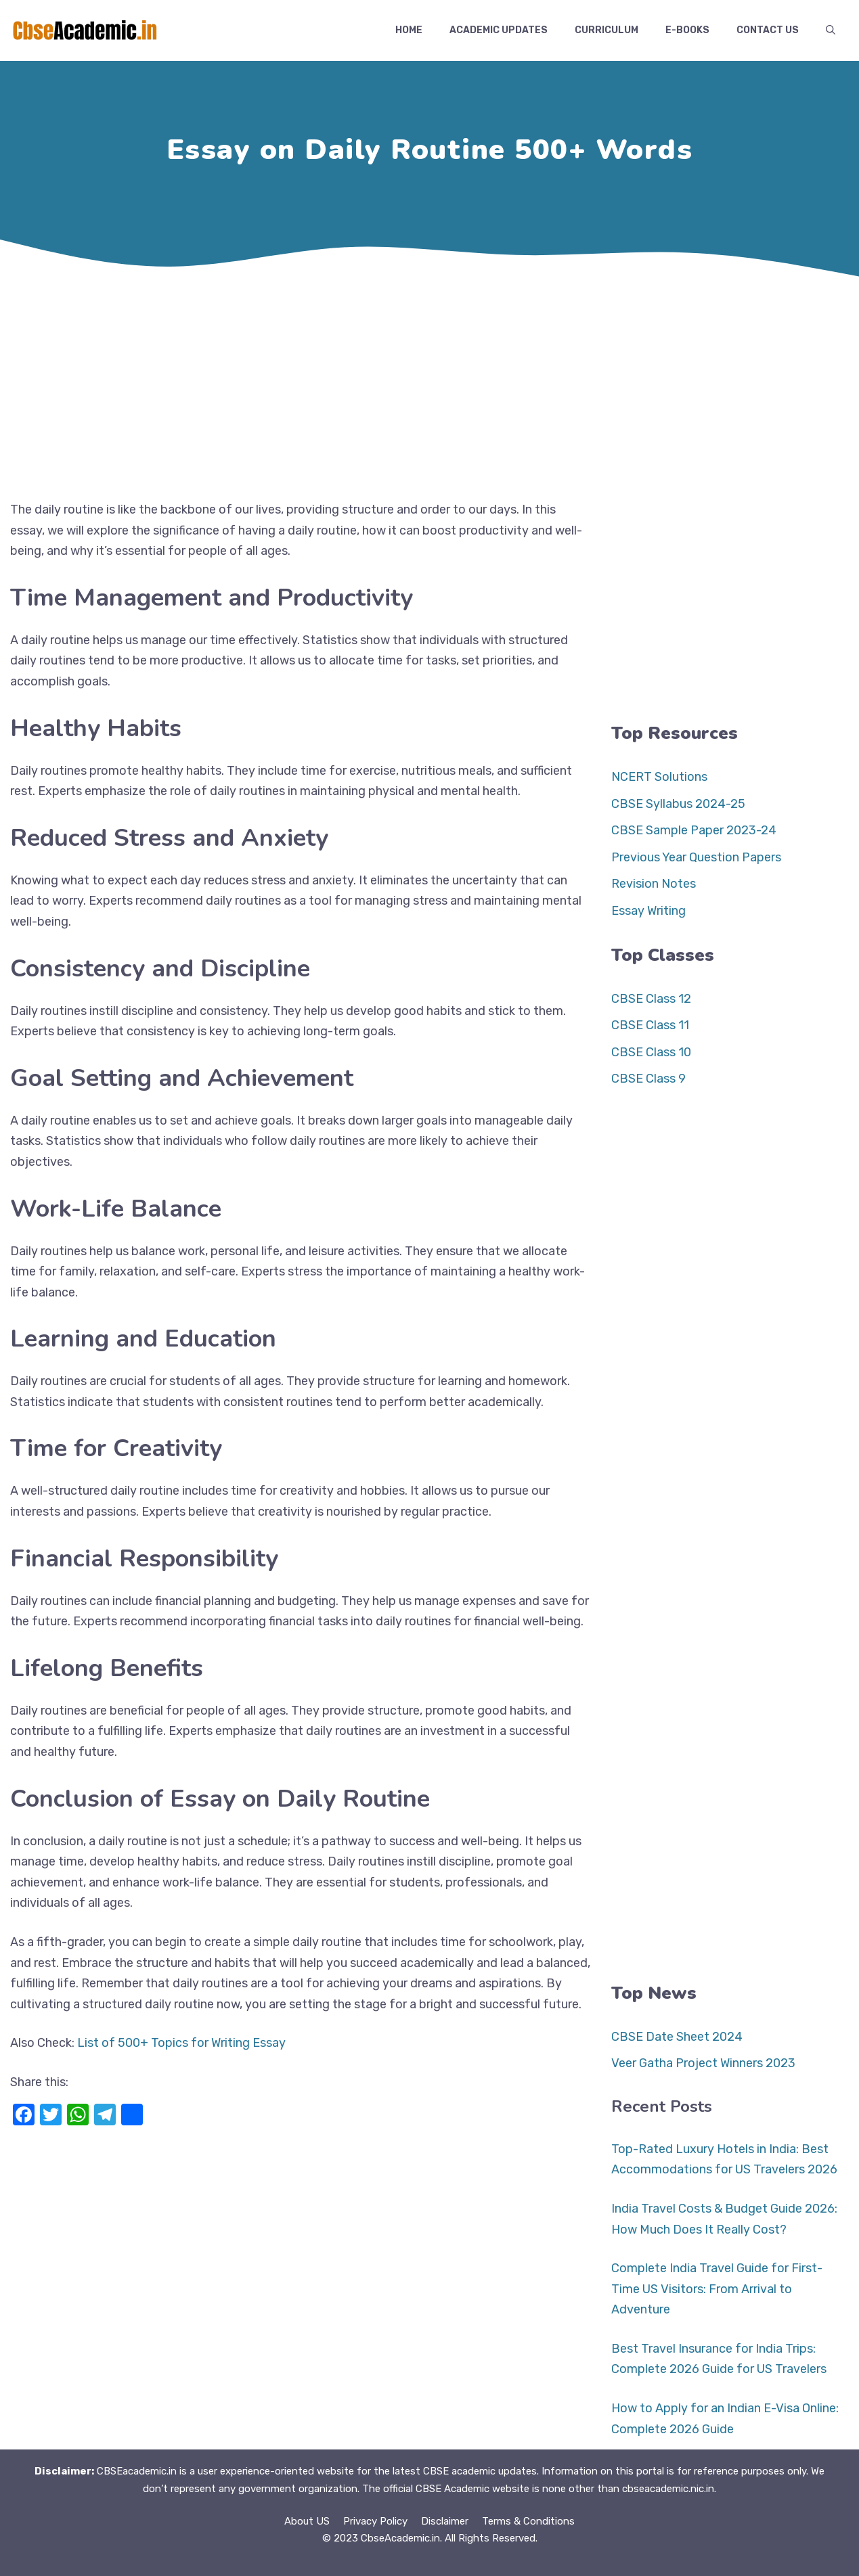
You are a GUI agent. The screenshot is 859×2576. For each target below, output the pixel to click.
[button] (830, 30)
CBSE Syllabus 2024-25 (678, 803)
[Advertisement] (430, 384)
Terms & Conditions (528, 2521)
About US (307, 2521)
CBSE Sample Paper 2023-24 (693, 830)
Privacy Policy (375, 2521)
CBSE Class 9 (648, 1078)
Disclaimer (444, 2521)
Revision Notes (653, 883)
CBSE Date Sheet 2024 (677, 2036)
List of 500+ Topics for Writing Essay (181, 2042)
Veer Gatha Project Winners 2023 (703, 2063)
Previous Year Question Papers (696, 857)
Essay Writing (648, 910)
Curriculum (606, 30)
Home (408, 30)
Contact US (767, 30)
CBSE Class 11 (650, 1025)
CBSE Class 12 (651, 998)
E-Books (687, 30)
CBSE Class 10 (651, 1052)
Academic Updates (498, 30)
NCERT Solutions (659, 776)
